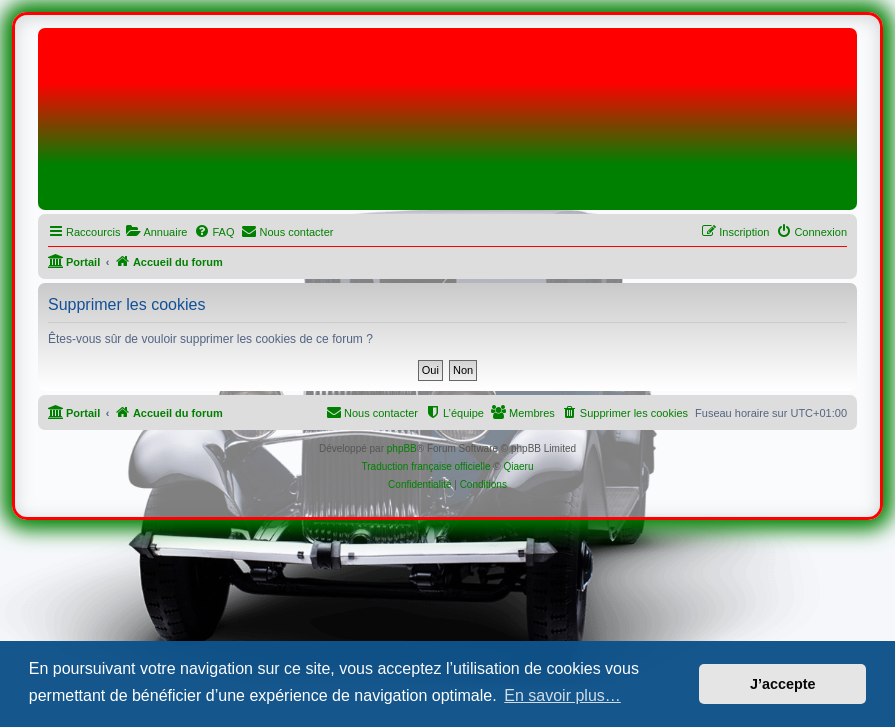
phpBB (402, 448)
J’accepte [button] (783, 684)
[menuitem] (156, 232)
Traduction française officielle (426, 466)
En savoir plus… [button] (562, 695)
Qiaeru (518, 466)
